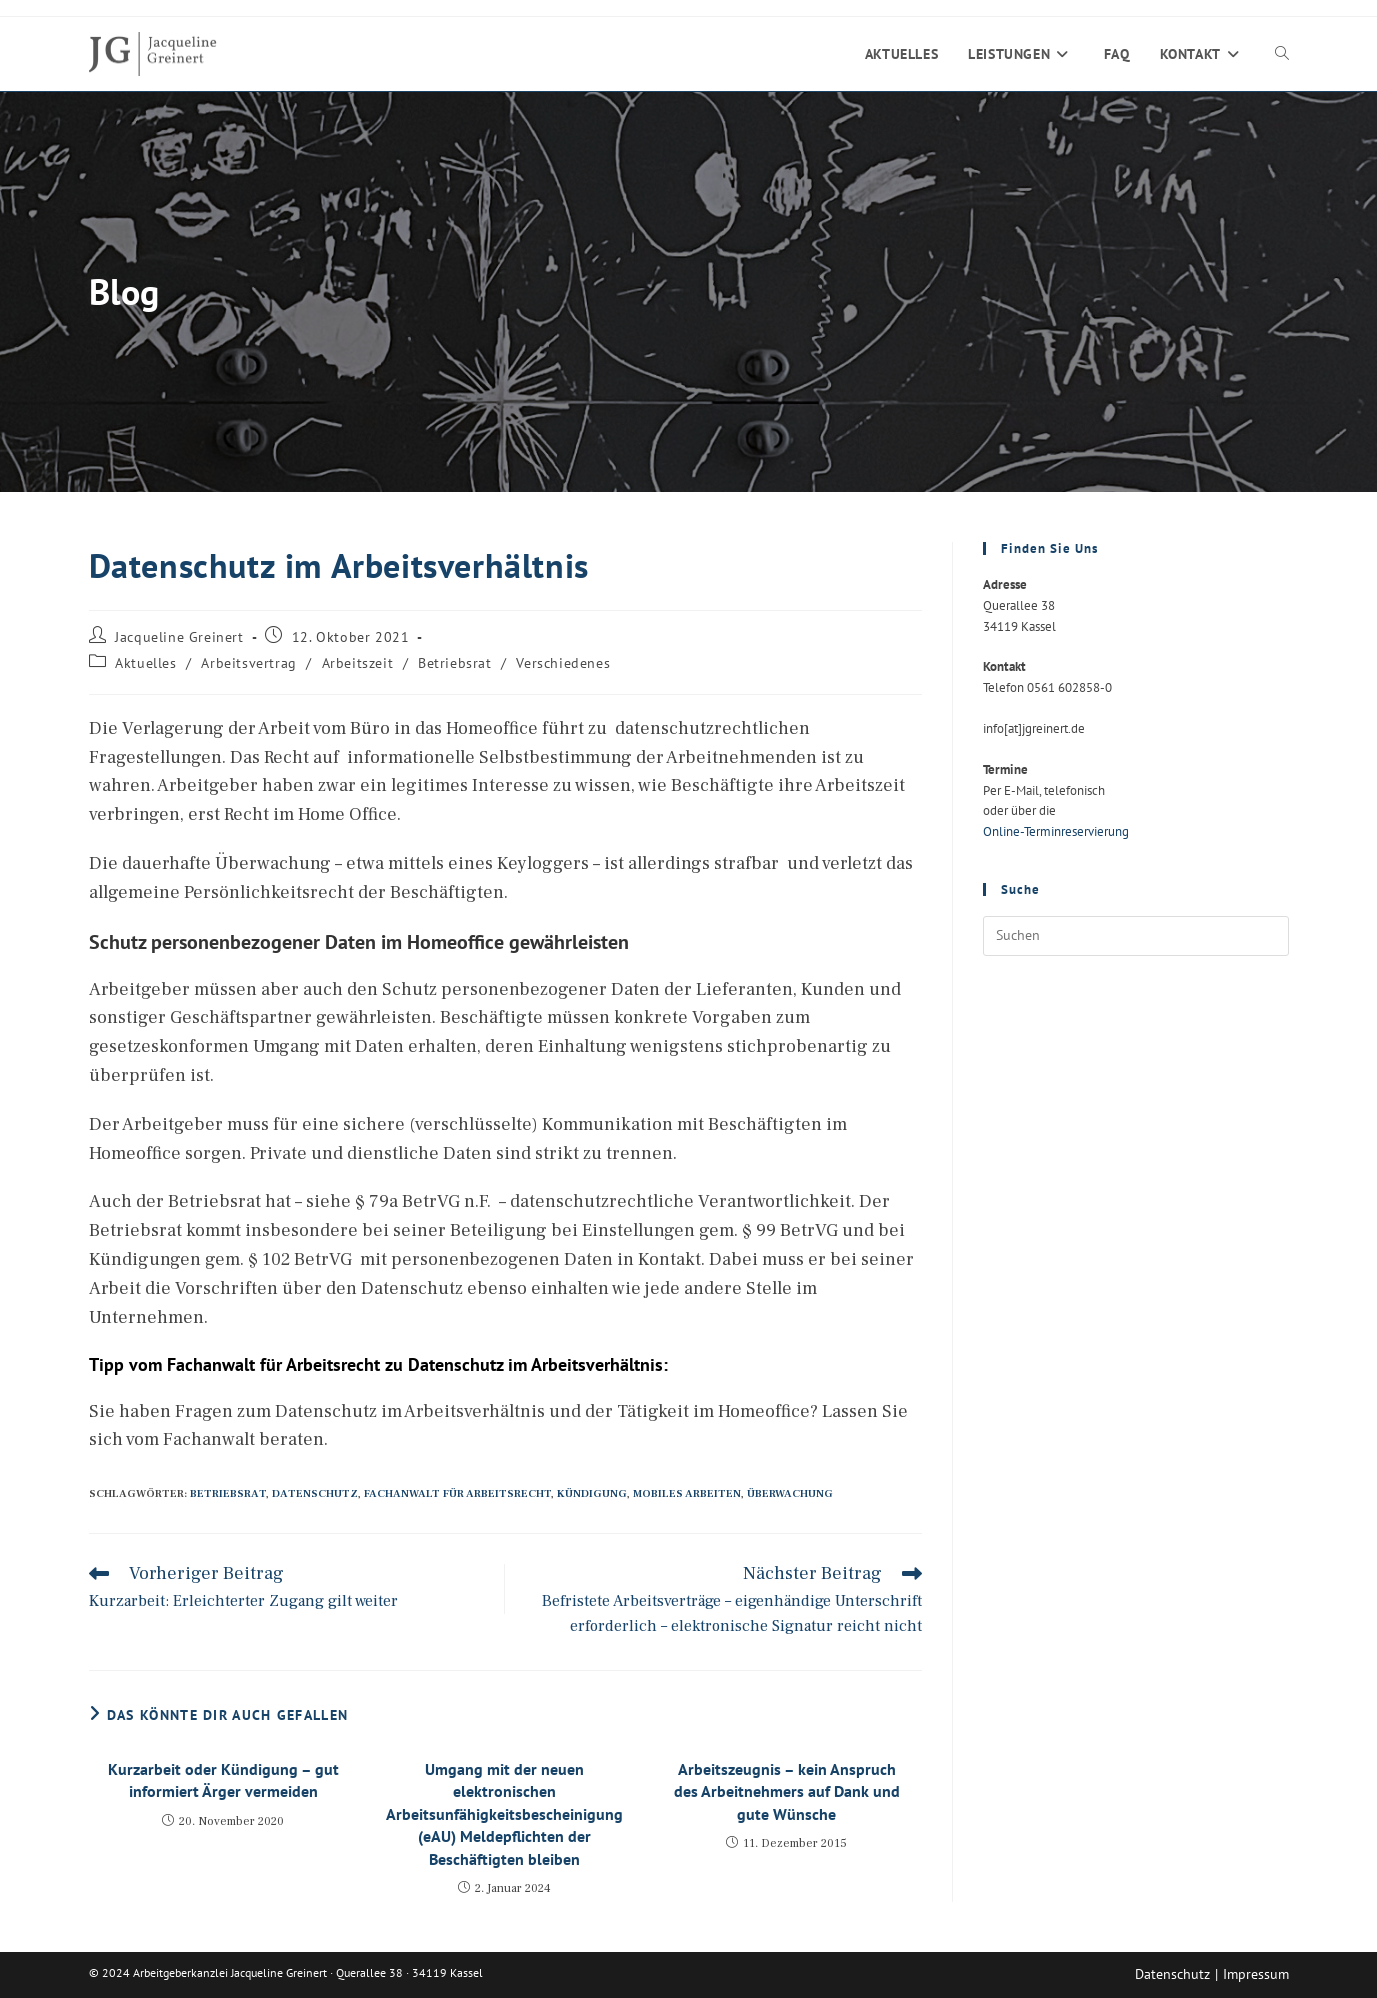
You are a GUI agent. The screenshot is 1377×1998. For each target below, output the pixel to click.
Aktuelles (145, 663)
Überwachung (790, 1493)
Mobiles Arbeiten (687, 1493)
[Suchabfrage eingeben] (1136, 936)
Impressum (1256, 1974)
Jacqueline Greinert (179, 637)
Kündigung (592, 1493)
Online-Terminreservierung (1056, 831)
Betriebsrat (455, 663)
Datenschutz (315, 1493)
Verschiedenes (563, 663)
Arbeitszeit (358, 663)
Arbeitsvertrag (248, 663)
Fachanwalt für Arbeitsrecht (457, 1493)
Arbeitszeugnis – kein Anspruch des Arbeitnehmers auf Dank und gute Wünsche (787, 1791)
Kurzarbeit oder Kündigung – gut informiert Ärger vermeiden (223, 1780)
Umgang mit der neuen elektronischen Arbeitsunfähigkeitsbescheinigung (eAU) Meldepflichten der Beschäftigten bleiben (504, 1814)
